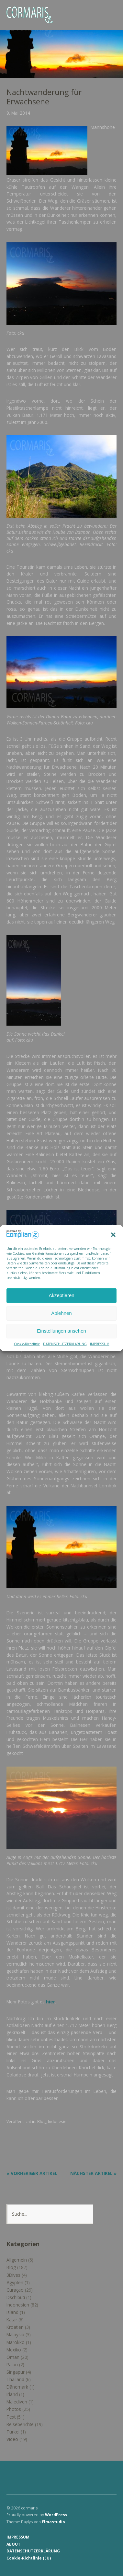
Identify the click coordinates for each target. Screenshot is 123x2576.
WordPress (56, 2514)
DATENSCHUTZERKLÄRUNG (65, 1344)
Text (11, 2417)
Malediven (16, 2402)
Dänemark (17, 2387)
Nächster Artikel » (93, 2173)
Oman (12, 2357)
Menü (108, 10)
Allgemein (16, 2260)
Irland (12, 2394)
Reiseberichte (20, 2424)
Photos (13, 2409)
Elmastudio (53, 2521)
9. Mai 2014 (18, 113)
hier (50, 2002)
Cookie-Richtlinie (27, 1344)
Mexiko (13, 2350)
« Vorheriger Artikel (31, 2173)
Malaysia (15, 2334)
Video (12, 2439)
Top (110, 2557)
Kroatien (15, 2327)
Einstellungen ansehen (61, 1331)
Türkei (12, 2432)
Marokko (15, 2342)
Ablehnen (61, 1313)
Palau (12, 2364)
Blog (41, 2121)
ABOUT (13, 2544)
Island (12, 2312)
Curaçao (15, 2290)
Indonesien (58, 2121)
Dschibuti (15, 2297)
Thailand (15, 2379)
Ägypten (14, 2282)
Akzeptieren (61, 1295)
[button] (113, 1235)
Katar (11, 2320)
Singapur (15, 2372)
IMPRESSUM (99, 1344)
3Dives (13, 2275)
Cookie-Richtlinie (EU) (28, 2557)
